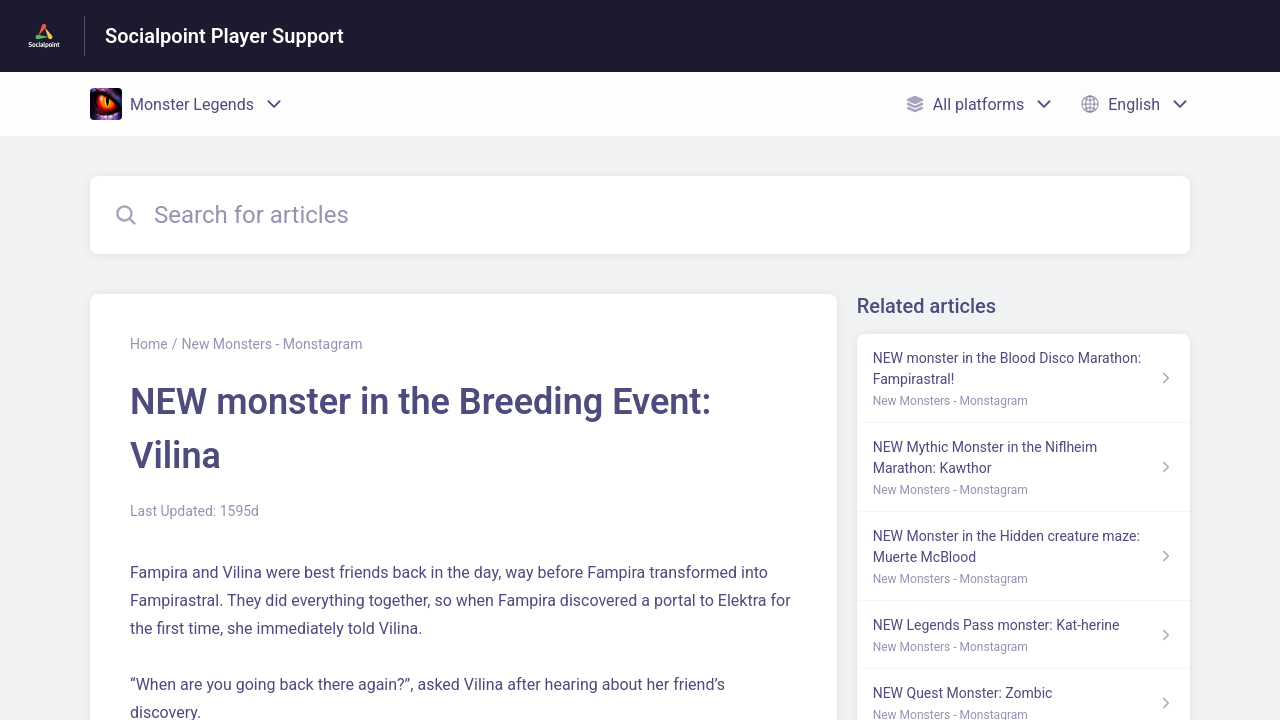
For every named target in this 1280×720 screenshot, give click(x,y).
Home (149, 344)
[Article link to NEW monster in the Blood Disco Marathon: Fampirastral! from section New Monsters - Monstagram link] (1023, 378)
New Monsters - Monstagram (271, 344)
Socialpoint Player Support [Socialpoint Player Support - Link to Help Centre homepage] (224, 36)
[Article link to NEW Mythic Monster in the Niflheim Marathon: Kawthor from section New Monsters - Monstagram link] (1023, 467)
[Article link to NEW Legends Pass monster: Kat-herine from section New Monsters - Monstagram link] (1023, 635)
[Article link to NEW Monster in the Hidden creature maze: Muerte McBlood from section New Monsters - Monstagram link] (1023, 556)
